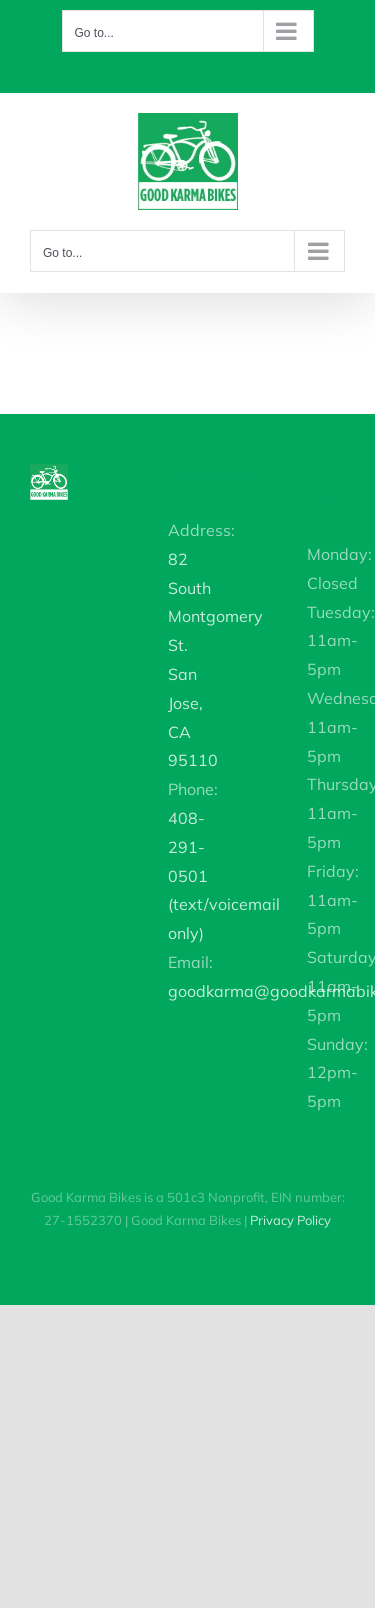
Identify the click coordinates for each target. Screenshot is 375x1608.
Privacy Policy (290, 1220)
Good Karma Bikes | (231, 1220)
